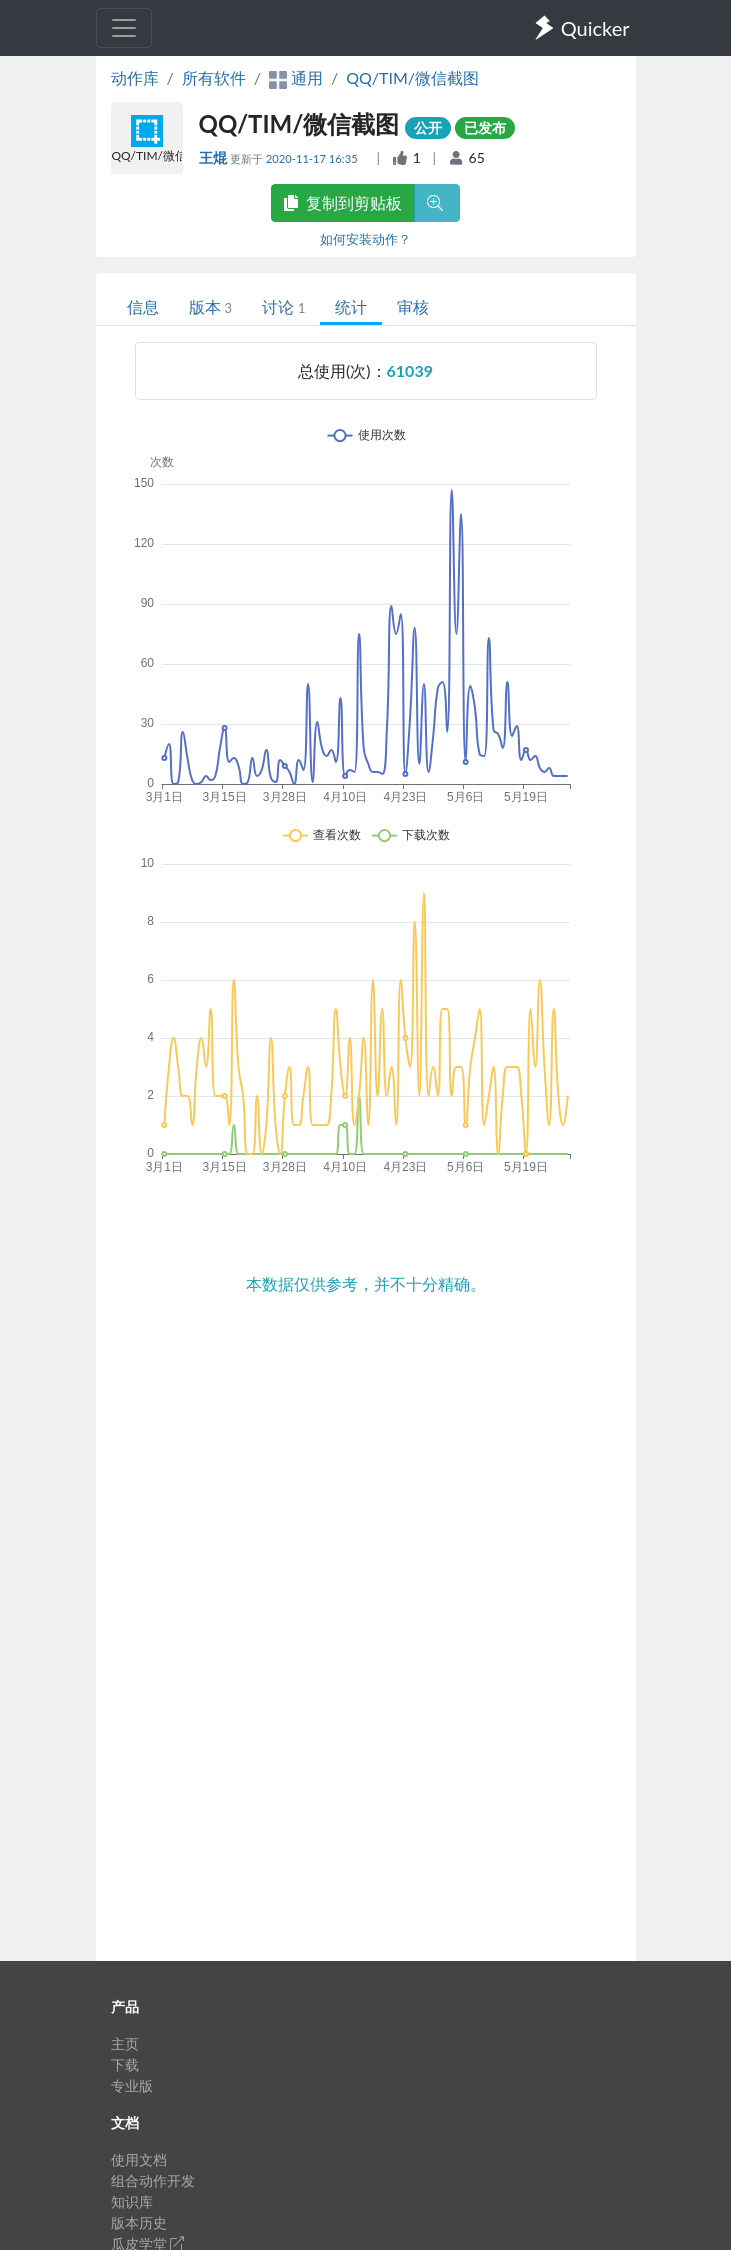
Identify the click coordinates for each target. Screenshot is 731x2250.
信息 (143, 306)
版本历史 (139, 2222)
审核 (413, 306)
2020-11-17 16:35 (313, 158)
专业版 (132, 2085)
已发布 (485, 127)
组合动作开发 (153, 2180)
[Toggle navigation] (124, 28)
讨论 (283, 306)
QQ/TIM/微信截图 (412, 77)
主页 (125, 2043)
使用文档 (139, 2159)
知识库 (132, 2201)
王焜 (214, 157)
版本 (210, 306)
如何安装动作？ (365, 239)
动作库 (135, 77)
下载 (125, 2064)
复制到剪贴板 (343, 202)
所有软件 (214, 77)
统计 (351, 306)
